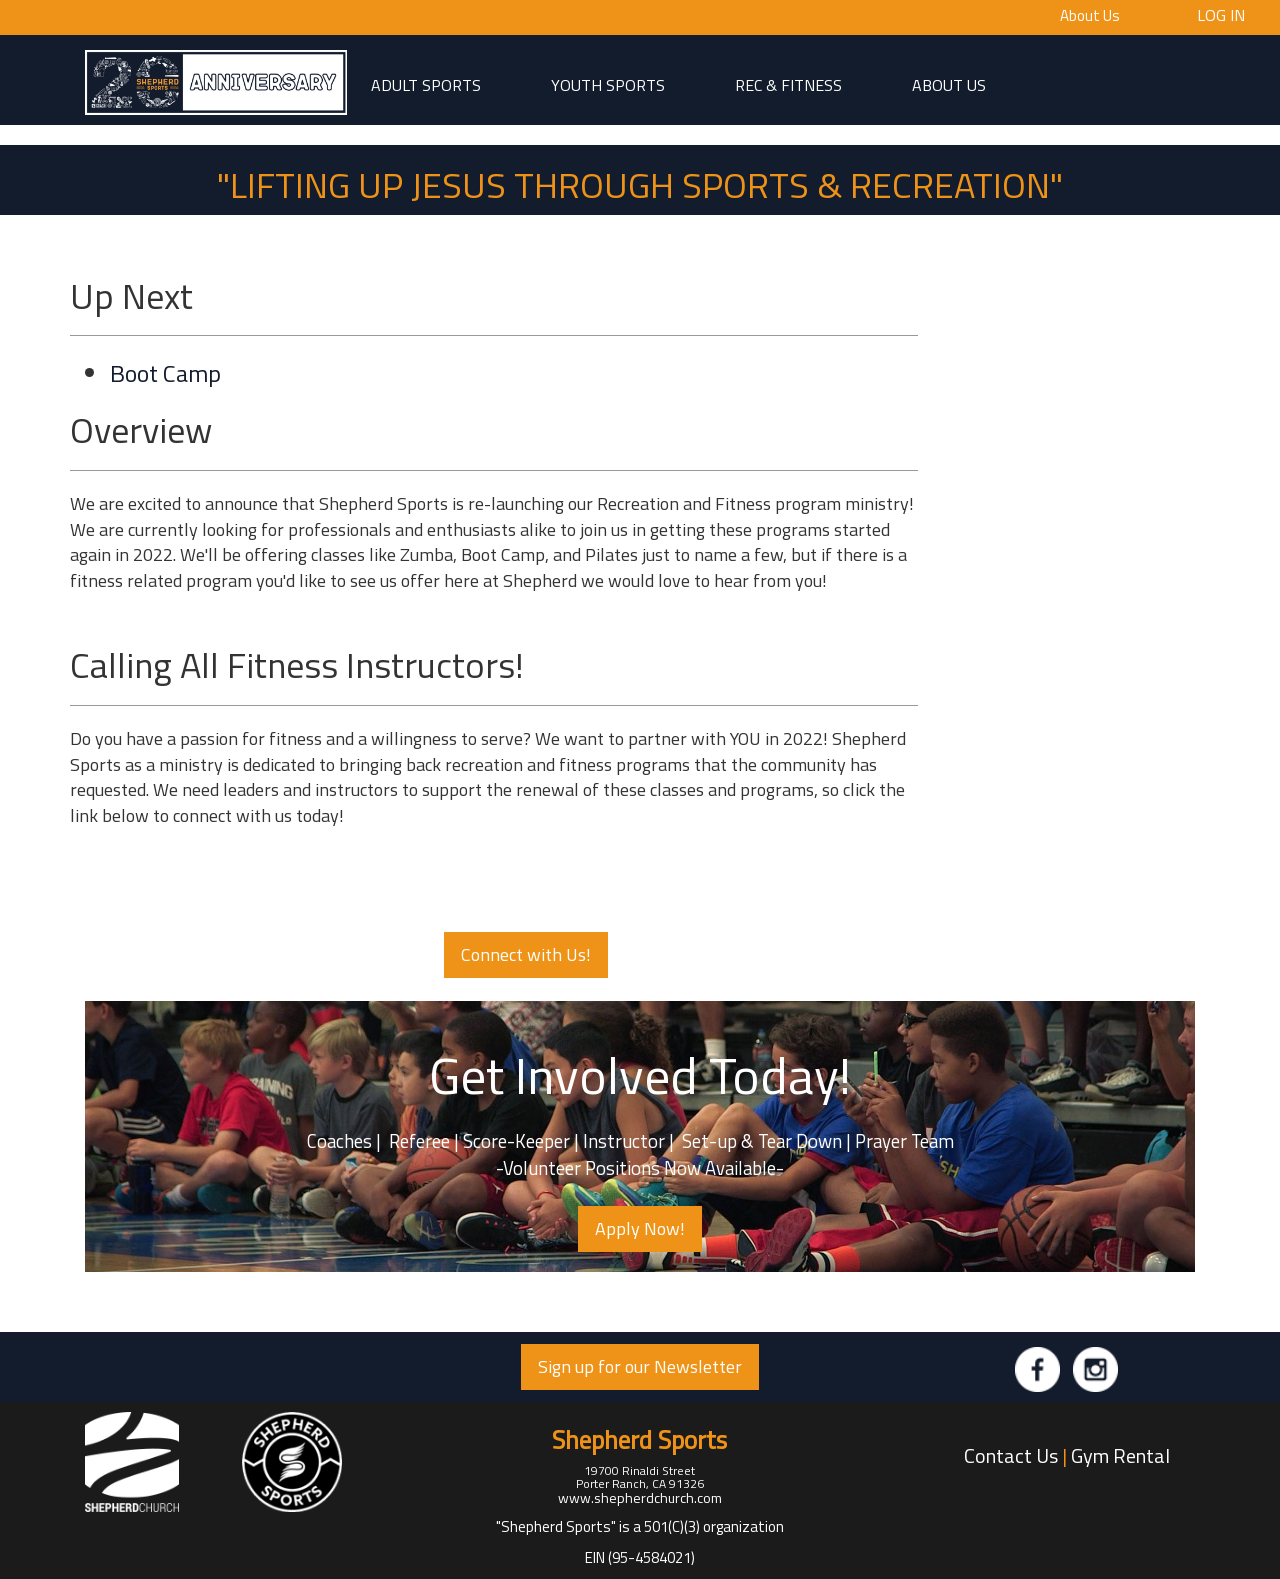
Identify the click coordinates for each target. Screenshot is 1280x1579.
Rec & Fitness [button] (788, 84)
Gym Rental (1120, 1455)
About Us (1090, 15)
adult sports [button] (426, 84)
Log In (1221, 14)
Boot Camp (165, 373)
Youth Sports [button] (608, 84)
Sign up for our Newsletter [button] (640, 1366)
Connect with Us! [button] (526, 954)
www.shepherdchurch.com (640, 1497)
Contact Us (1011, 1455)
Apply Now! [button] (640, 1228)
